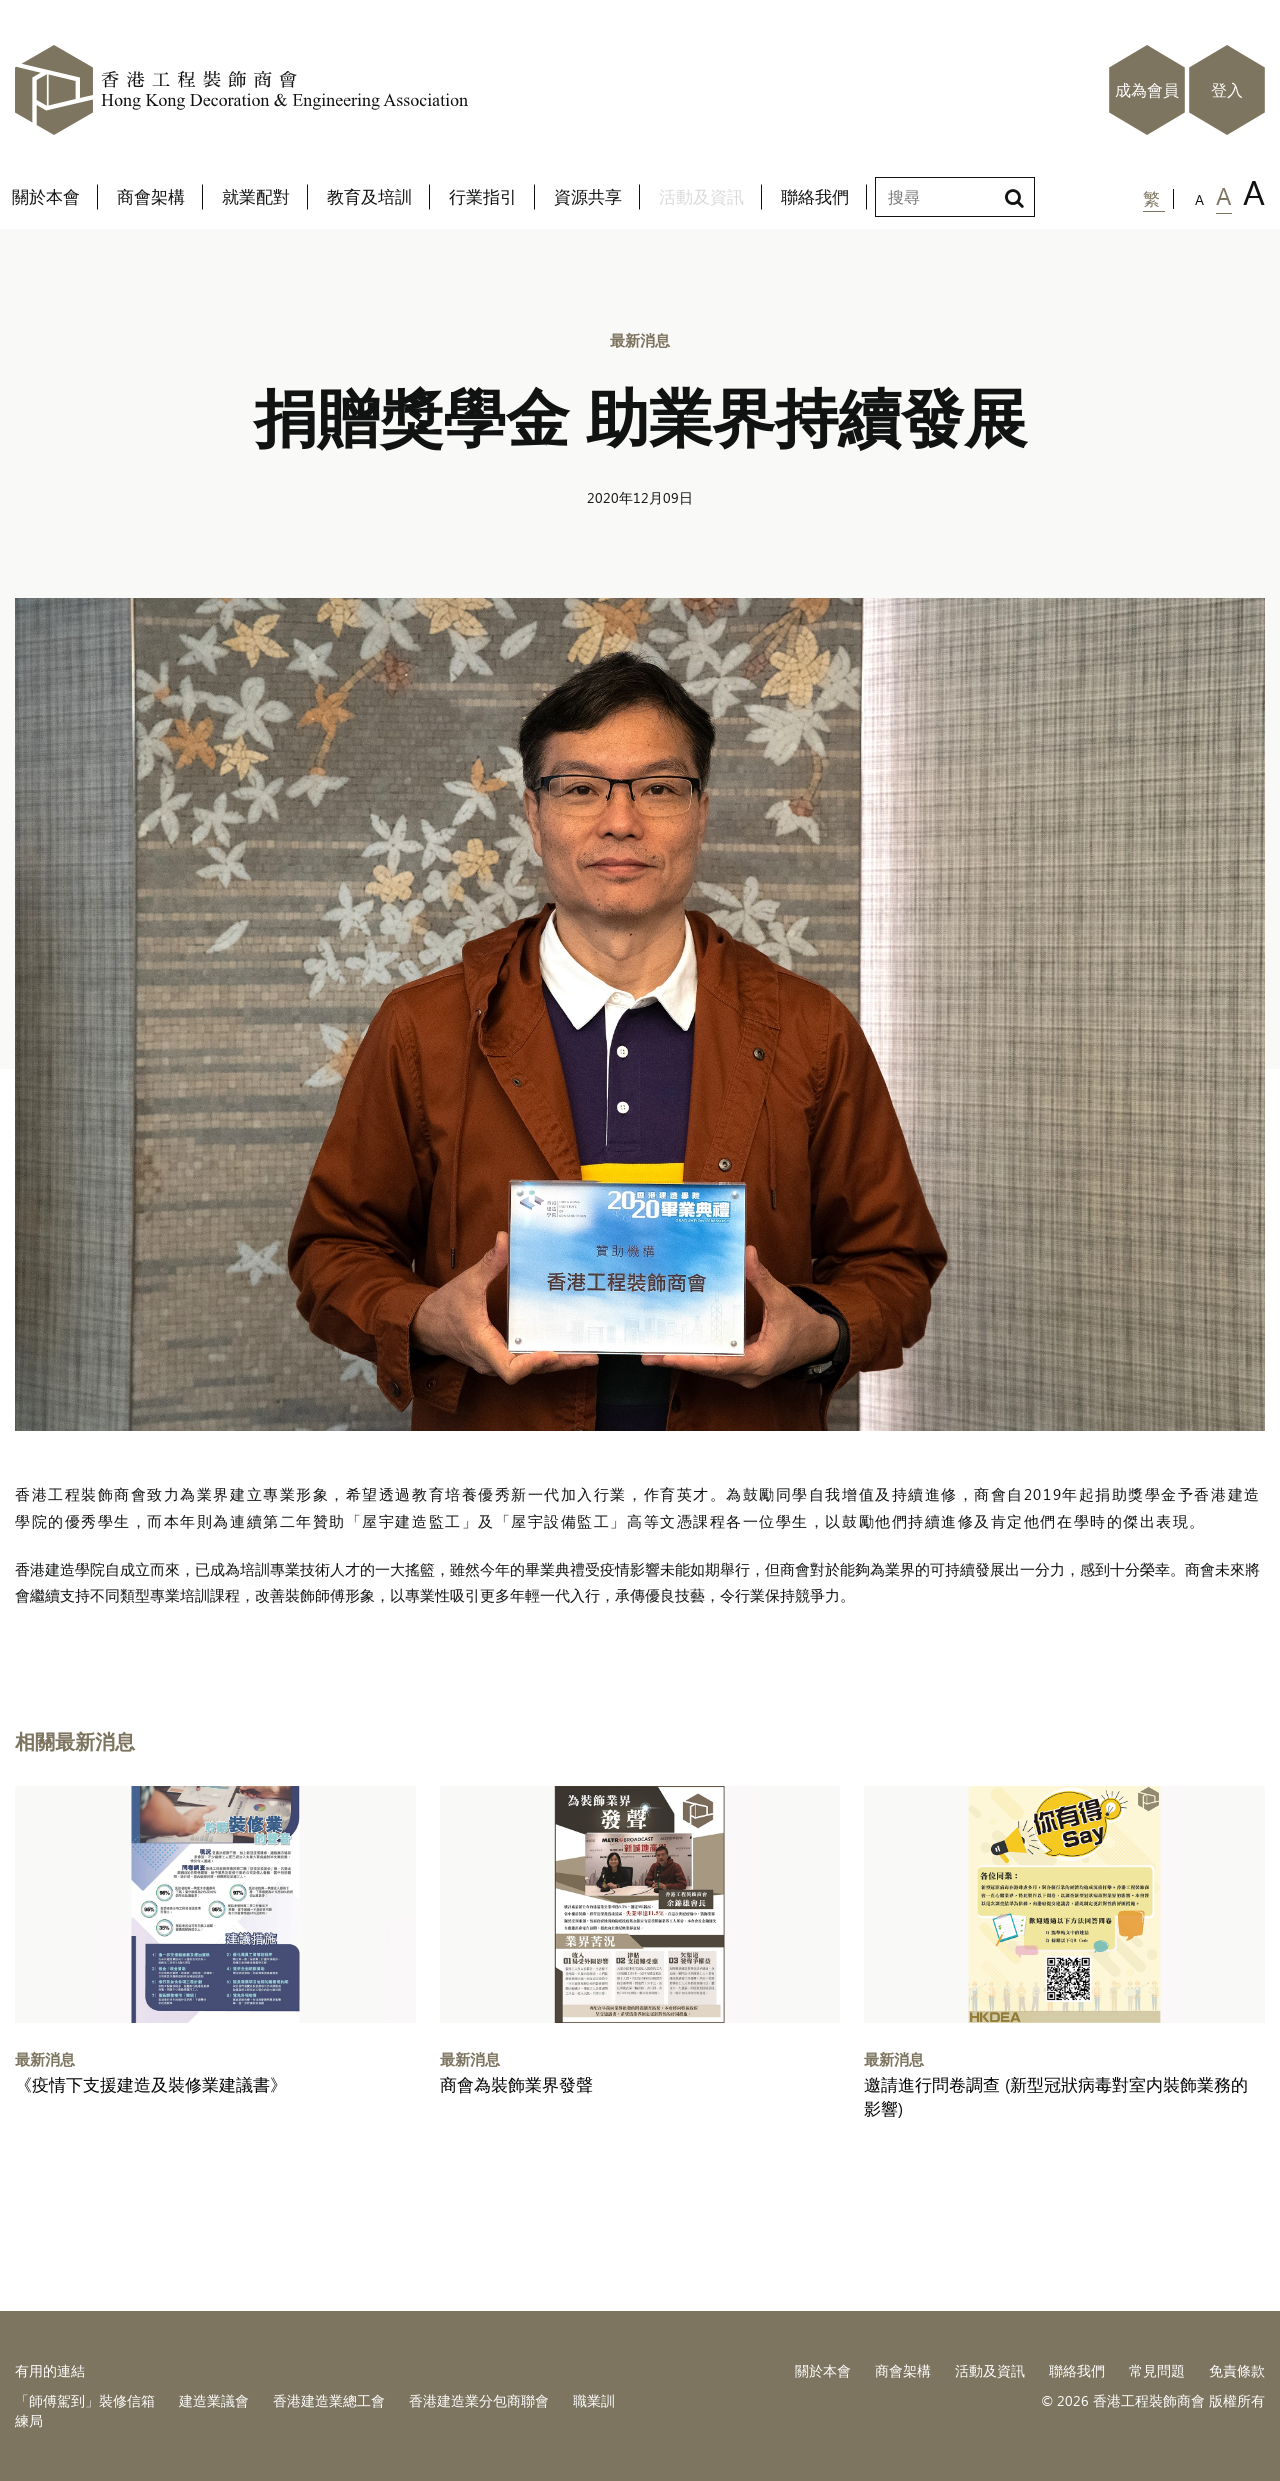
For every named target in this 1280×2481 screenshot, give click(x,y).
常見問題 (1157, 2370)
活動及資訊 (990, 2370)
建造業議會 (214, 2400)
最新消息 (640, 339)
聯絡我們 (1077, 2370)
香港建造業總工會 (329, 2400)
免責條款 (1237, 2370)
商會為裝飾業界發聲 (516, 2084)
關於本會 (823, 2370)
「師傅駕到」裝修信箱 (85, 2400)
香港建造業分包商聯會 (479, 2400)
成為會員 (1147, 90)
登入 (1227, 90)
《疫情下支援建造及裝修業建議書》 (151, 2084)
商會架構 (903, 2370)
